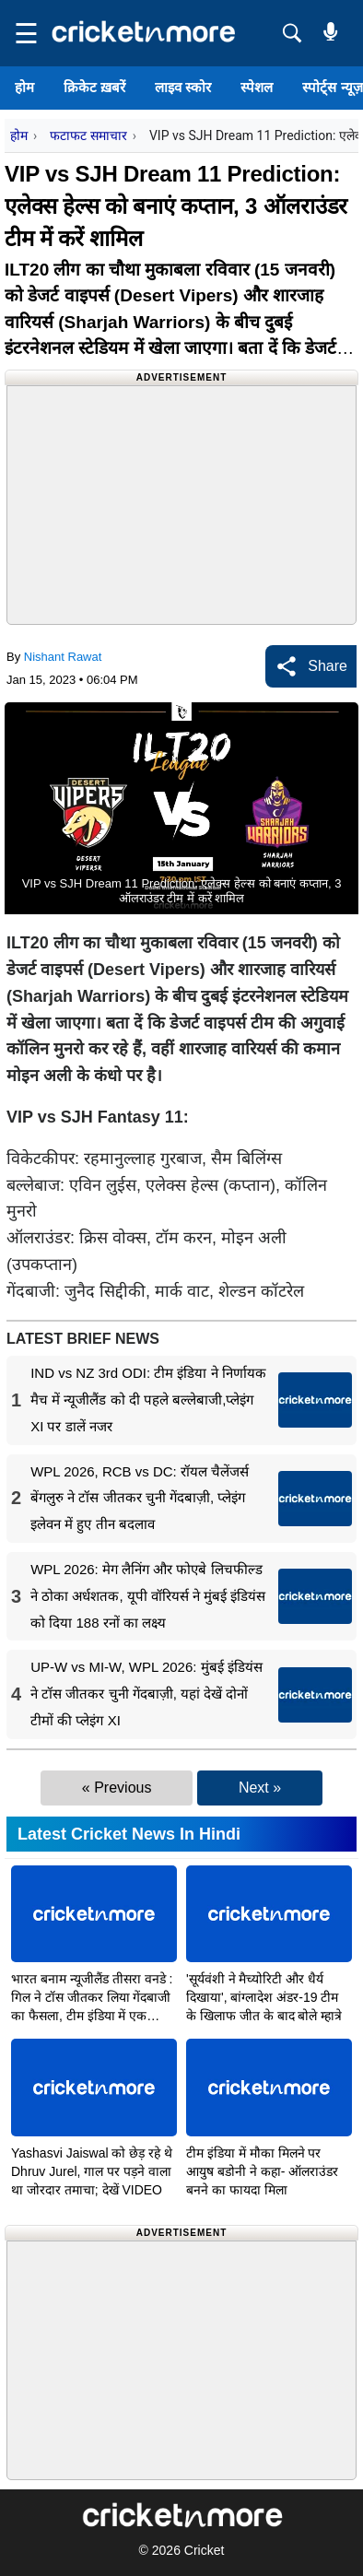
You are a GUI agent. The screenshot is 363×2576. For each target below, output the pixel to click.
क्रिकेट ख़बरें (94, 87)
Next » (260, 1787)
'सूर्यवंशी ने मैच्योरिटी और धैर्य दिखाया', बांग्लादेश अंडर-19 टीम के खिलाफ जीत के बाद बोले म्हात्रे (264, 1997)
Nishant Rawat (63, 657)
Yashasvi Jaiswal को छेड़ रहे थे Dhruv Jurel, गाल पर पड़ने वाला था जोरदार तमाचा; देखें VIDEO (91, 2171)
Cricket (204, 2550)
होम (24, 87)
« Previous (117, 1787)
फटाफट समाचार (88, 135)
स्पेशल (256, 87)
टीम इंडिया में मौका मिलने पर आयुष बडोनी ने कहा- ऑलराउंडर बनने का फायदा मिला (262, 2171)
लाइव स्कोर (183, 87)
